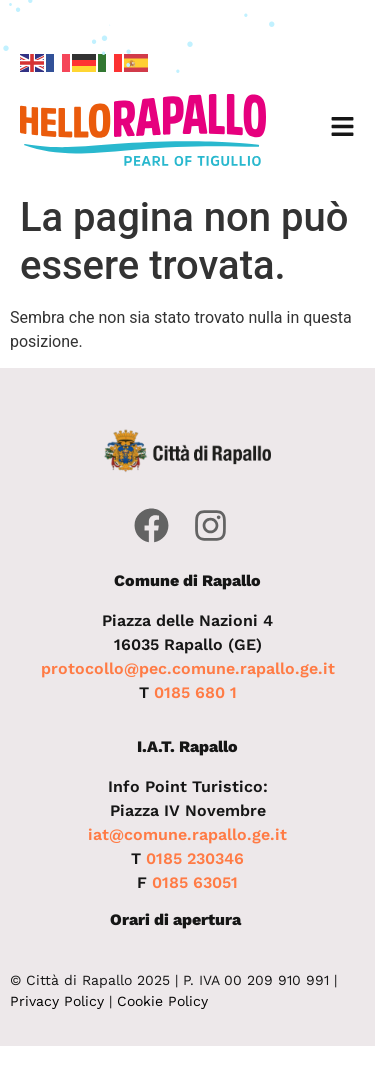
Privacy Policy (57, 1001)
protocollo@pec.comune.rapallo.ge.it (188, 668)
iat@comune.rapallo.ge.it (187, 834)
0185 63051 (195, 882)
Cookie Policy (162, 1001)
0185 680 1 (195, 692)
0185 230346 (195, 858)
